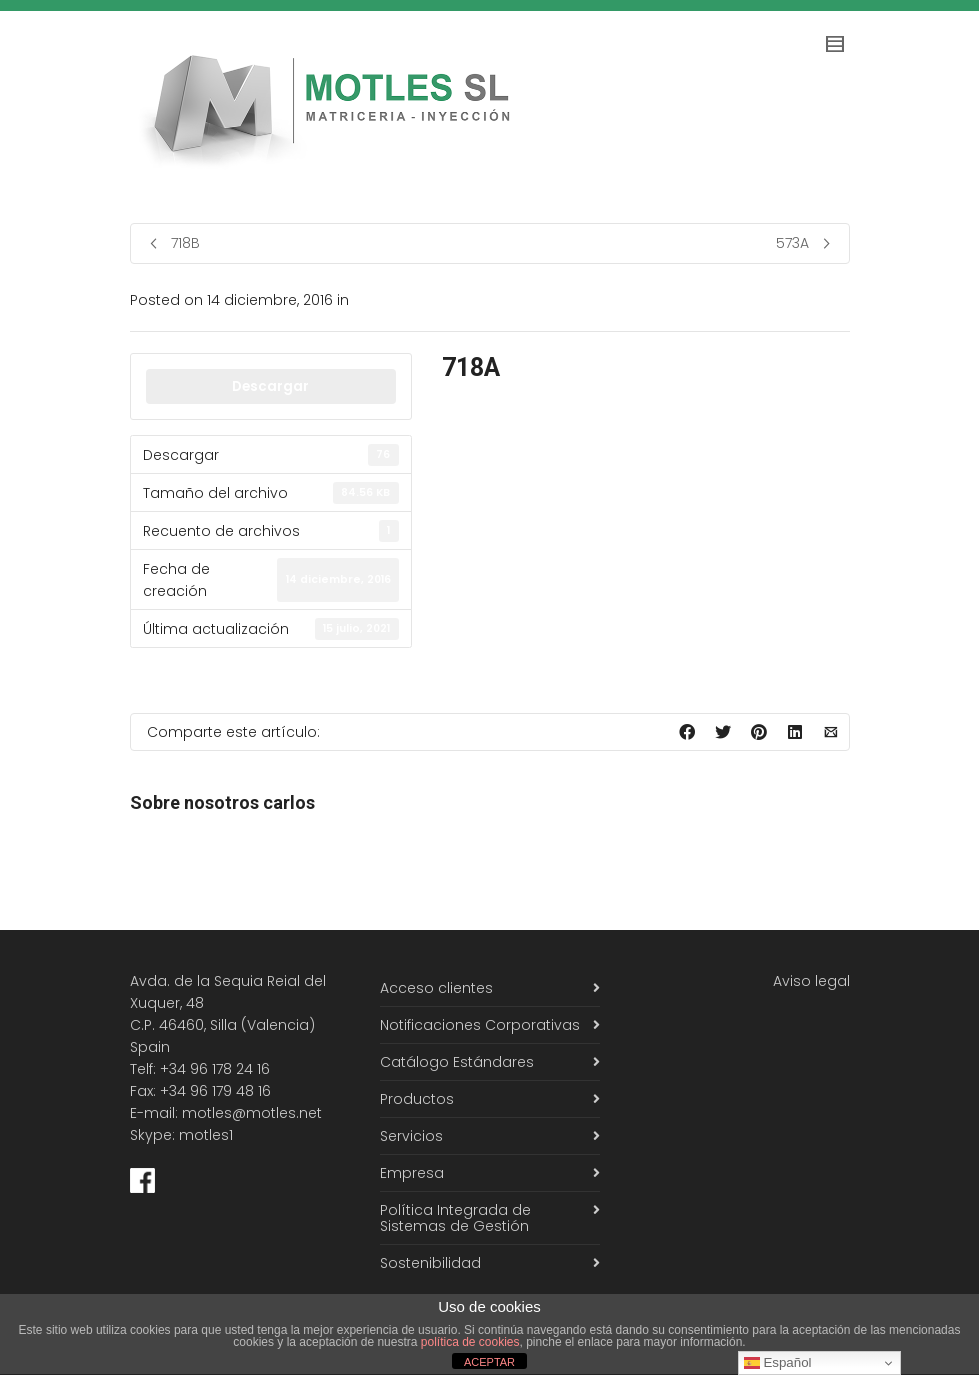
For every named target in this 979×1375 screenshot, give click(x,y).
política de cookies (470, 1342)
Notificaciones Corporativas (480, 1025)
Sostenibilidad (430, 1263)
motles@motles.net (252, 1113)
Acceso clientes (436, 988)
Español (778, 1363)
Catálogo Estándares (457, 1062)
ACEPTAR (489, 1362)
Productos (417, 1099)
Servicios (411, 1136)
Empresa (412, 1173)
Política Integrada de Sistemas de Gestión (455, 1218)
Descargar (270, 386)
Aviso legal (811, 981)
